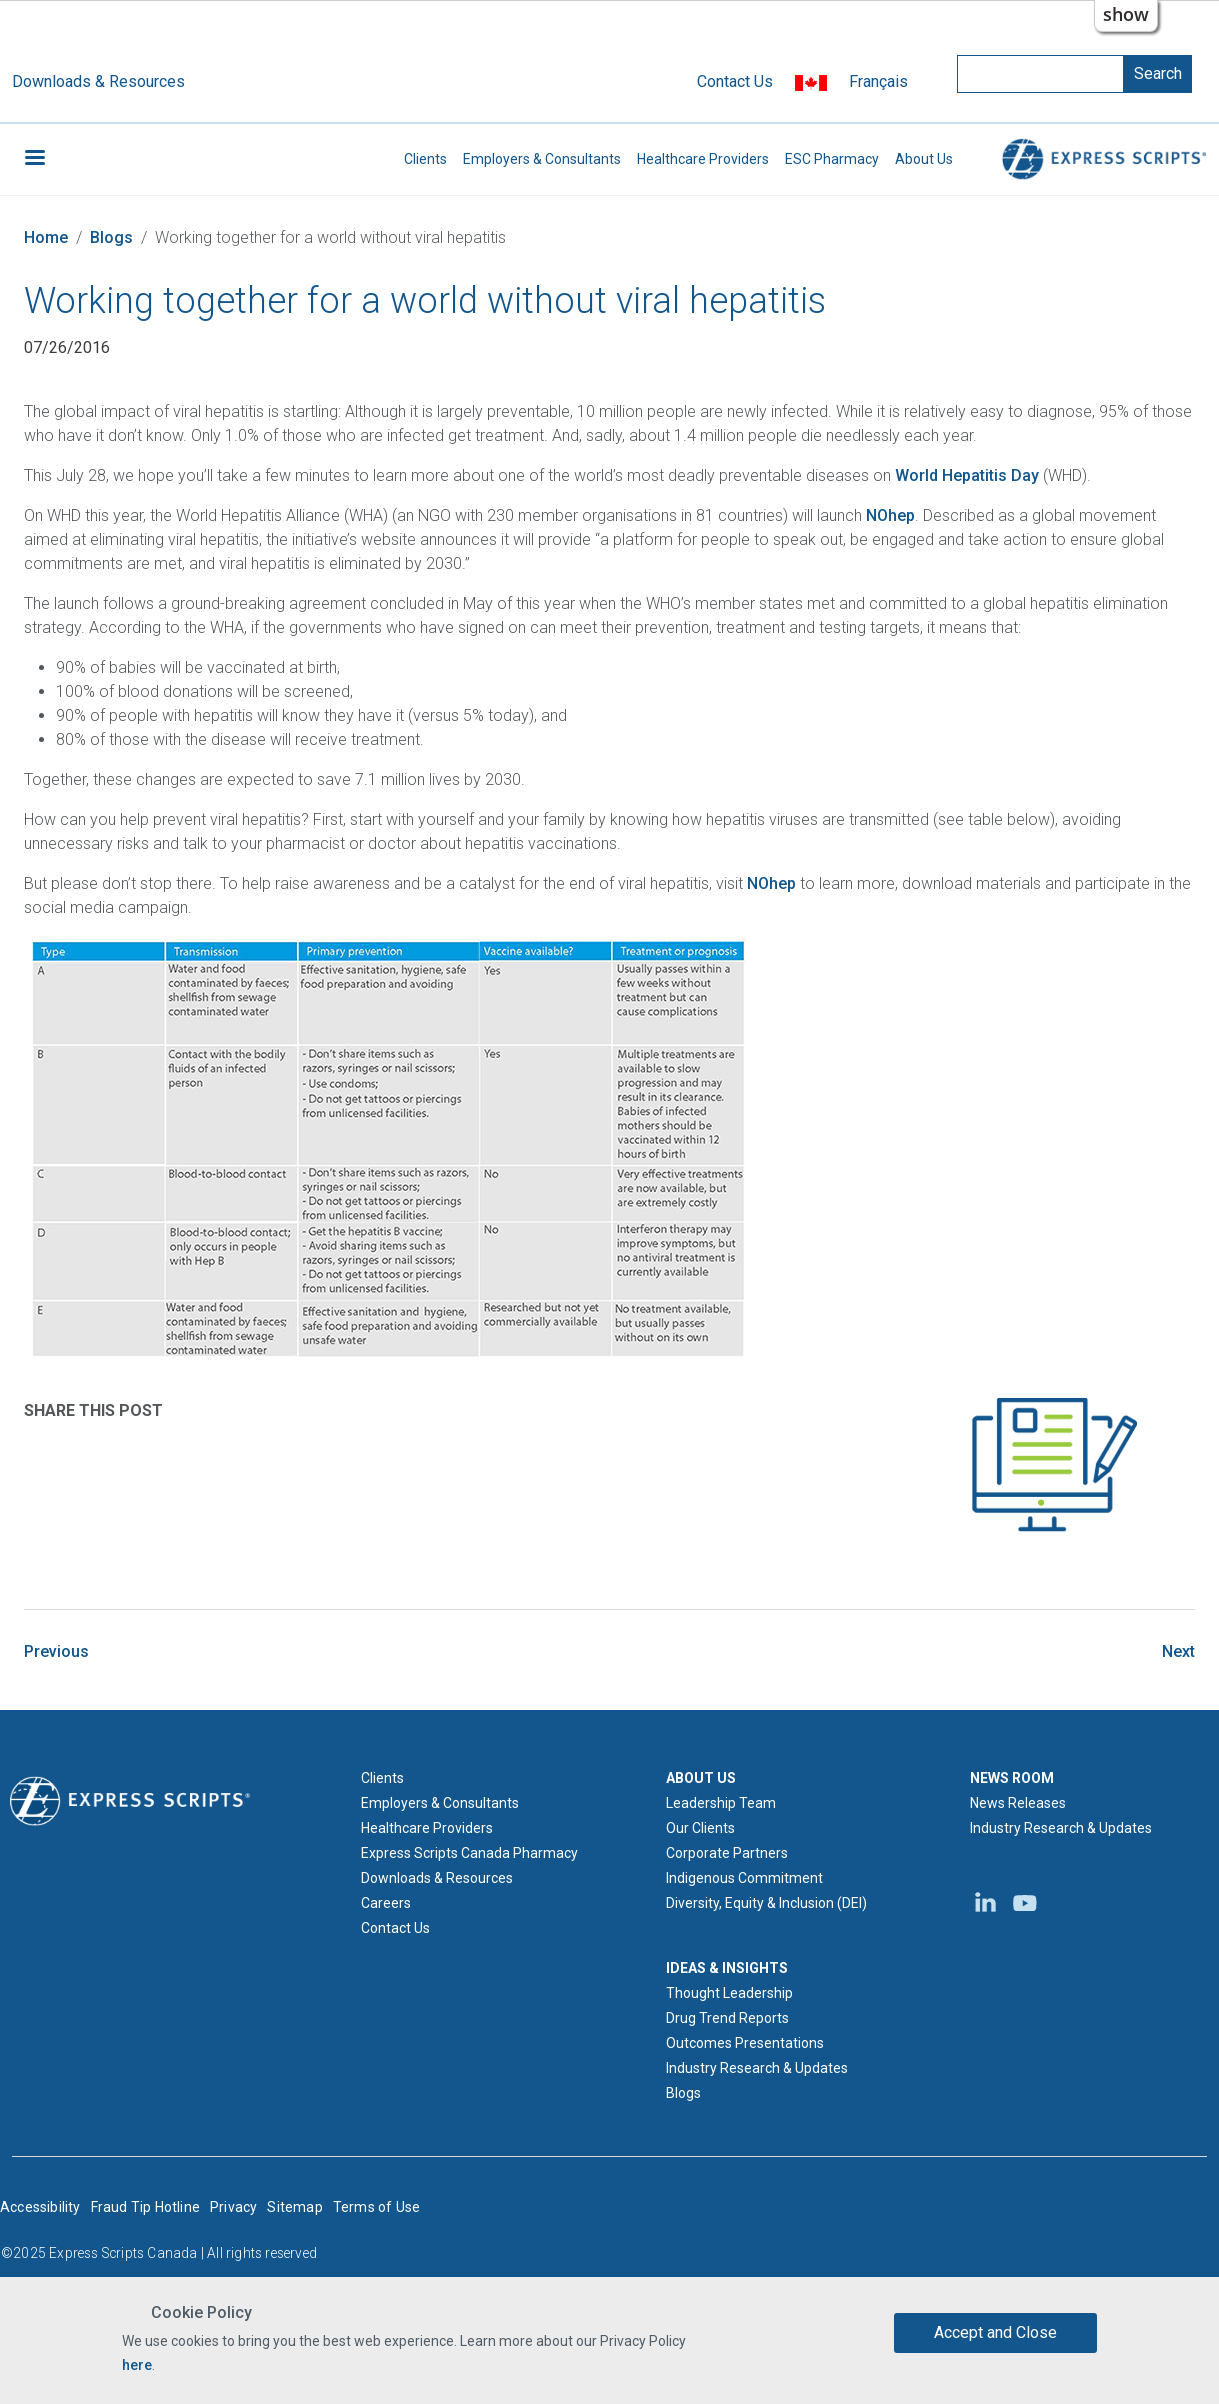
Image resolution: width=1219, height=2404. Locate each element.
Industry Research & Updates (757, 2068)
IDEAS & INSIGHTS (727, 1968)
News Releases (1018, 1803)
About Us (924, 159)
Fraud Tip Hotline (145, 2207)
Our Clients (700, 1828)
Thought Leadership (729, 1993)
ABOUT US (701, 1778)
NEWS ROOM (1012, 1778)
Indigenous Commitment (744, 1878)
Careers (386, 1903)
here (137, 2365)
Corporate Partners (727, 1853)
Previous (56, 1651)
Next (1178, 1651)
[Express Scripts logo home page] (130, 1800)
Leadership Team (721, 1803)
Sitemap (294, 2207)
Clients (425, 159)
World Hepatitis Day (967, 475)
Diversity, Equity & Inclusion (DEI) (766, 1903)
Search (1158, 73)
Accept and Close (995, 2332)
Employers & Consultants (542, 159)
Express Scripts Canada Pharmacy (469, 1853)
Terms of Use (376, 2207)
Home (46, 237)
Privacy (233, 2207)
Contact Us (735, 81)
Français (878, 81)
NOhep (890, 515)
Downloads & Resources (98, 81)
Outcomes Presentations (745, 2043)
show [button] (1126, 14)
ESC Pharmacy (832, 159)
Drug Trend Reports (727, 2018)
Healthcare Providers (703, 159)
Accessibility (40, 2207)
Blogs (111, 237)
